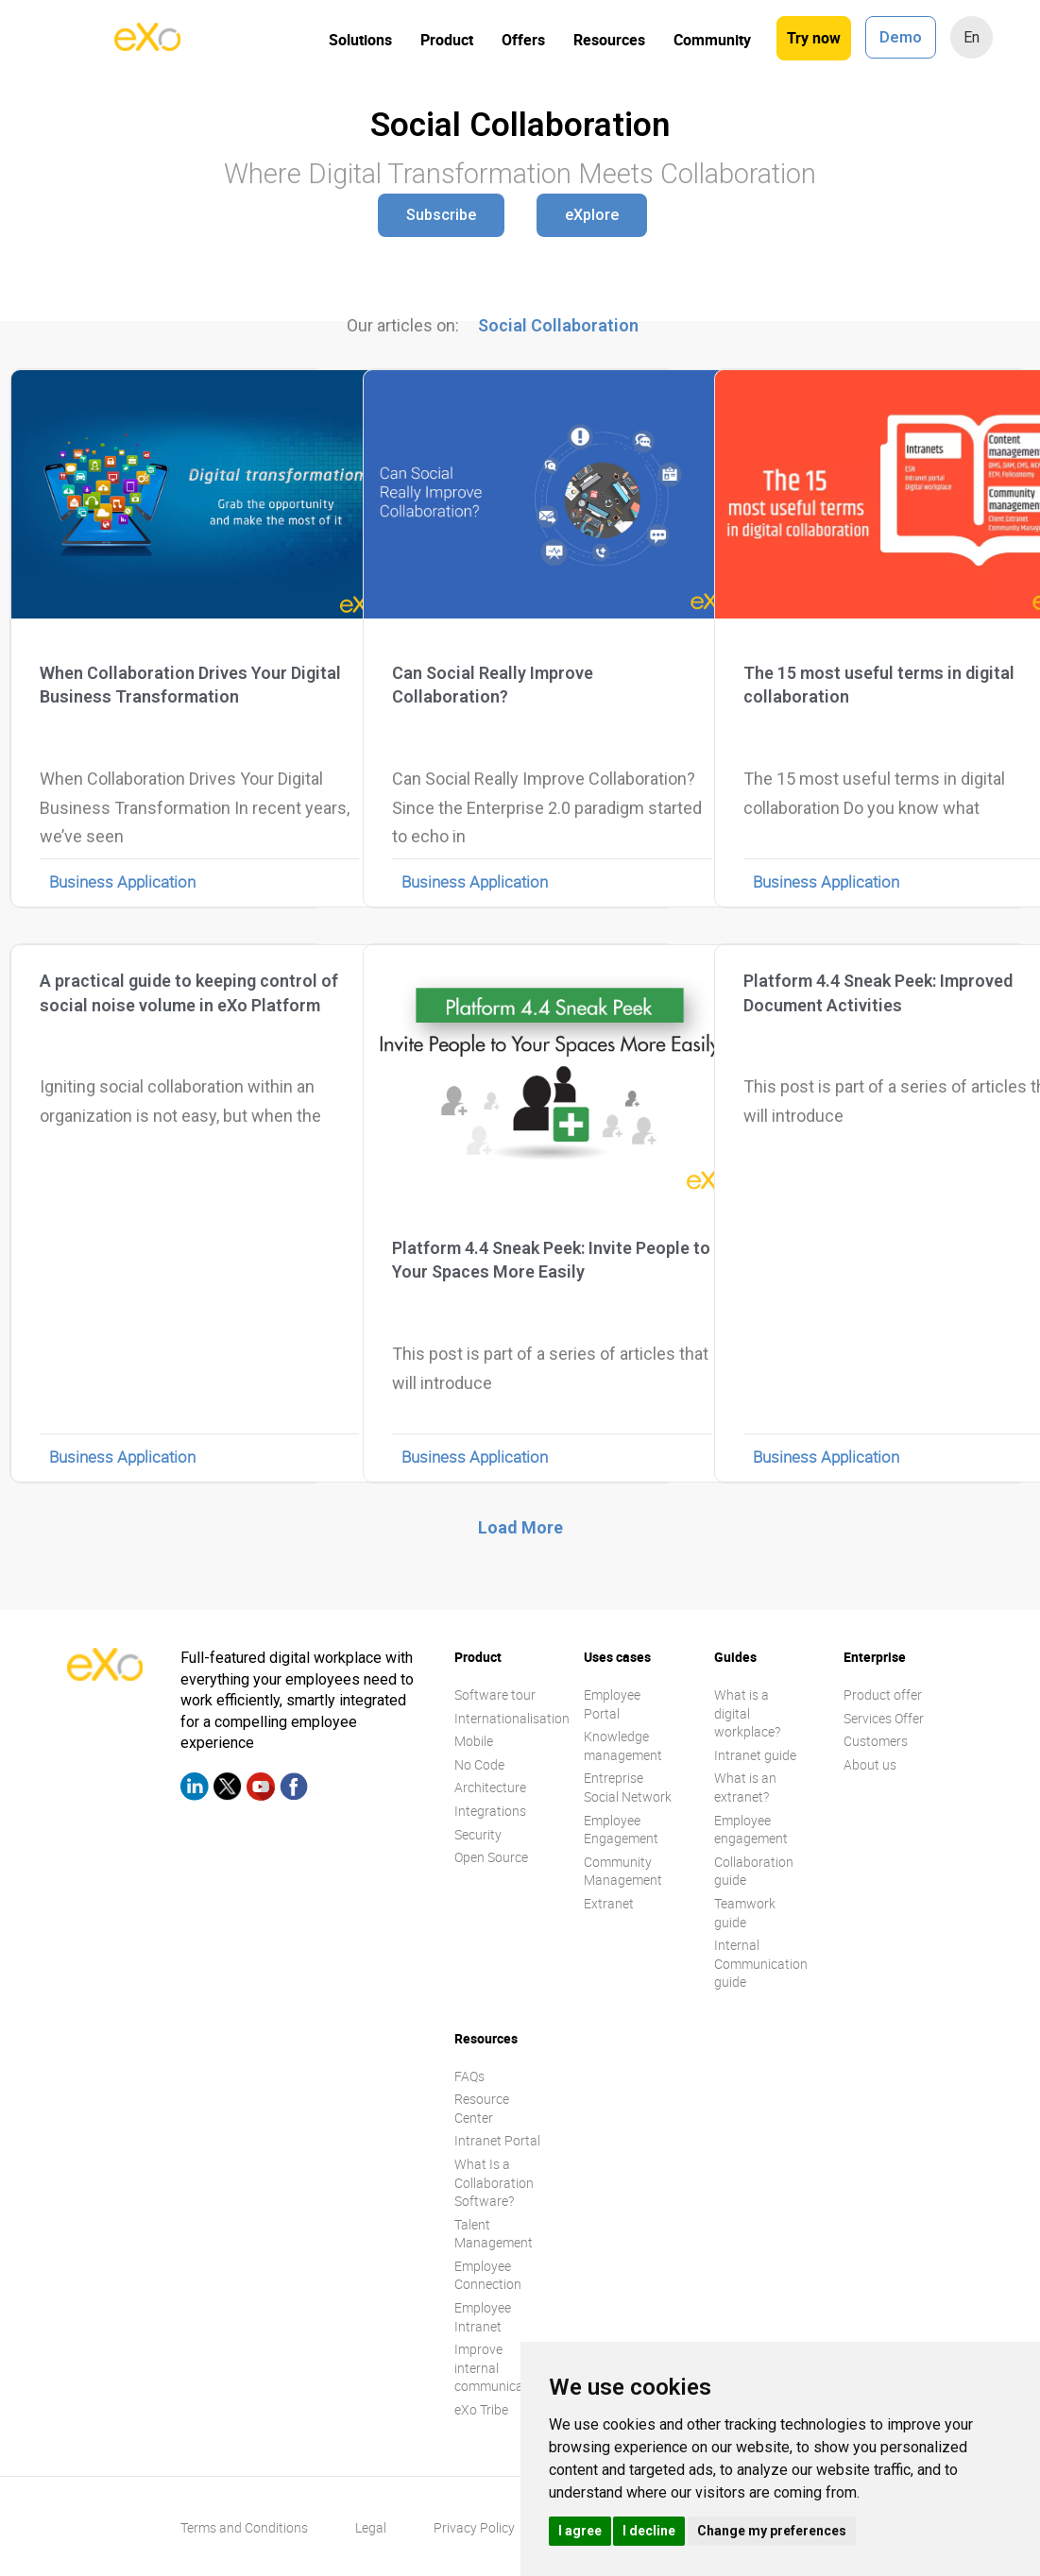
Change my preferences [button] (771, 2530)
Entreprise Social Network (628, 1787)
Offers (523, 39)
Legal (370, 2527)
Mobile (473, 1741)
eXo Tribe (481, 2409)
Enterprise (875, 1657)
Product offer (883, 1694)
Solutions (360, 39)
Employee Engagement (621, 1829)
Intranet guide (755, 1755)
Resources (609, 39)
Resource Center (481, 2108)
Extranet (609, 1903)
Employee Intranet (482, 2316)
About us (870, 1764)
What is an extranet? (745, 1787)
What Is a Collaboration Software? (494, 2182)
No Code (479, 1764)
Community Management (623, 1871)
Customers (876, 1741)
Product (446, 39)
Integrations (490, 1811)
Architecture (490, 1787)
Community (712, 39)
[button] (441, 215)
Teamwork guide (745, 1912)
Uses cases (617, 1657)
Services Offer (884, 1718)
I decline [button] (648, 2530)
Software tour (495, 1694)
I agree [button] (580, 2530)
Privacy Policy (474, 2527)
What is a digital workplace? (747, 1713)
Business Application (122, 881)
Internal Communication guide (761, 1963)
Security (478, 1834)
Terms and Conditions (244, 2527)
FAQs (469, 2076)
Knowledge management (623, 1745)
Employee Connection (487, 2275)
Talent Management (493, 2233)
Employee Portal (612, 1704)
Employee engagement (751, 1829)
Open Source (491, 1857)
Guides (735, 1657)
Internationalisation (512, 1718)
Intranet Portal (497, 2140)
